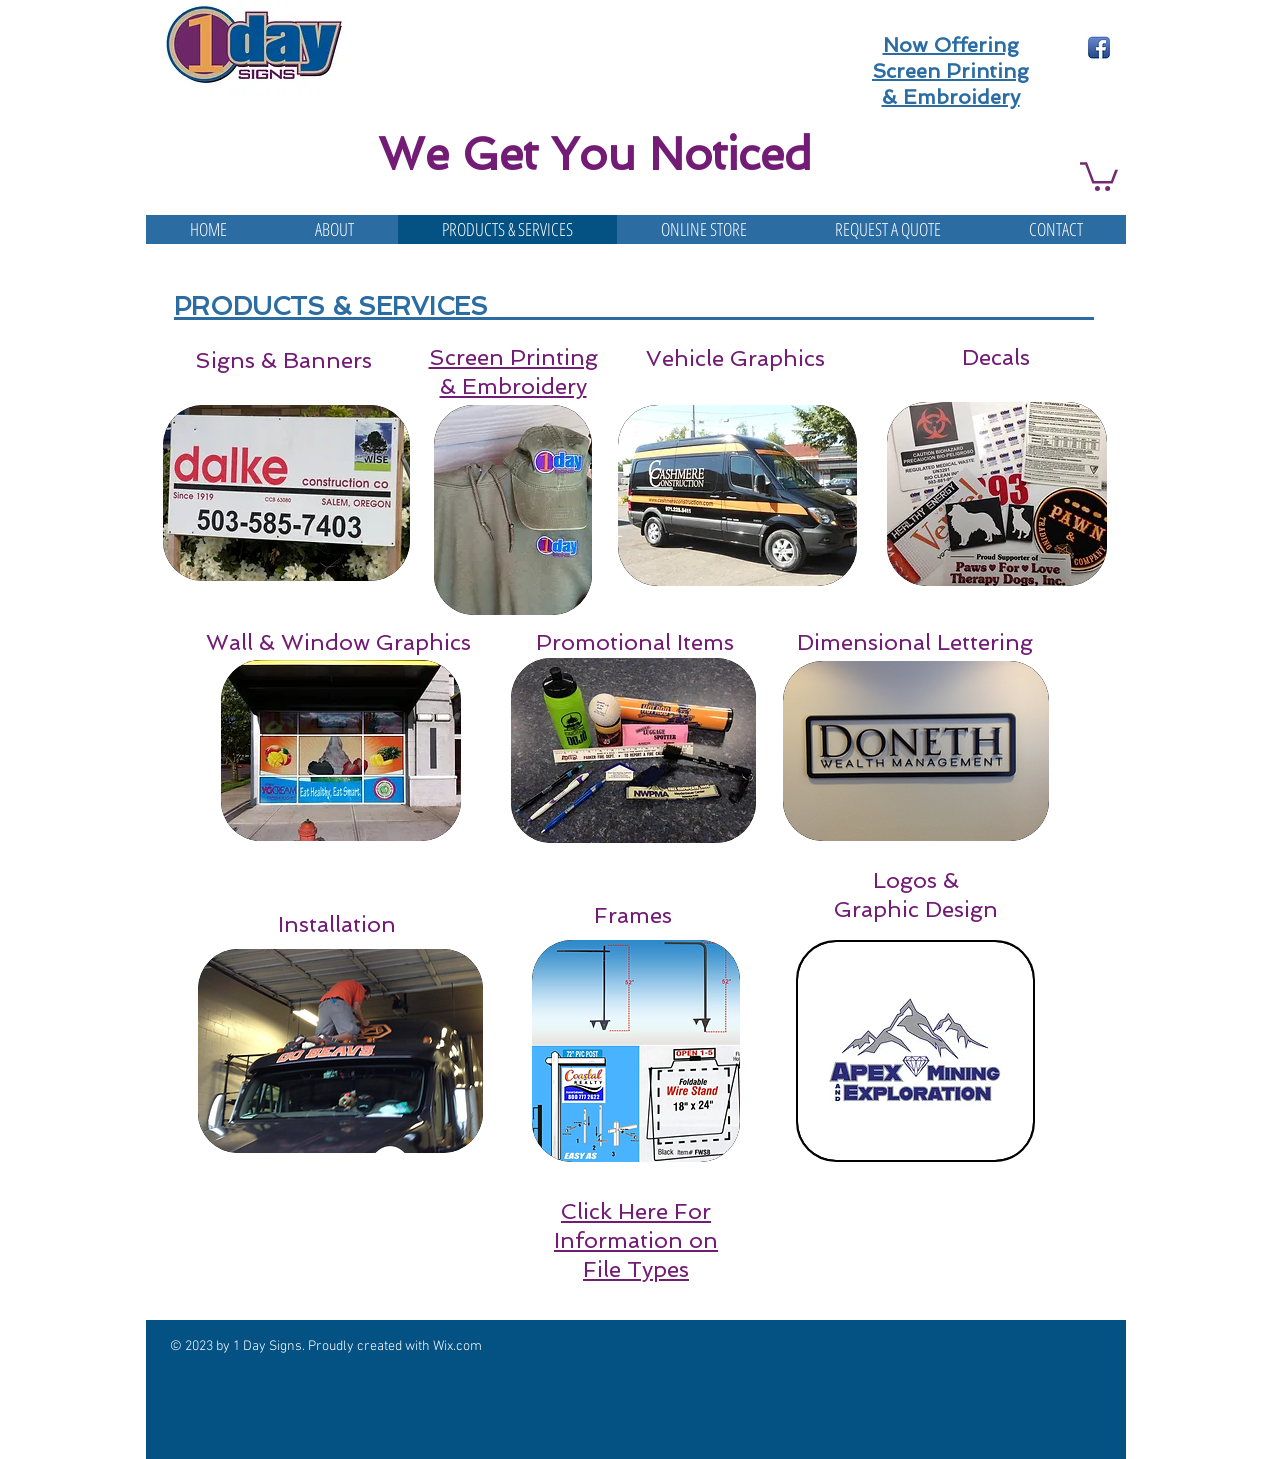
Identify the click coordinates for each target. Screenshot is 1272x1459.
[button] (1099, 175)
